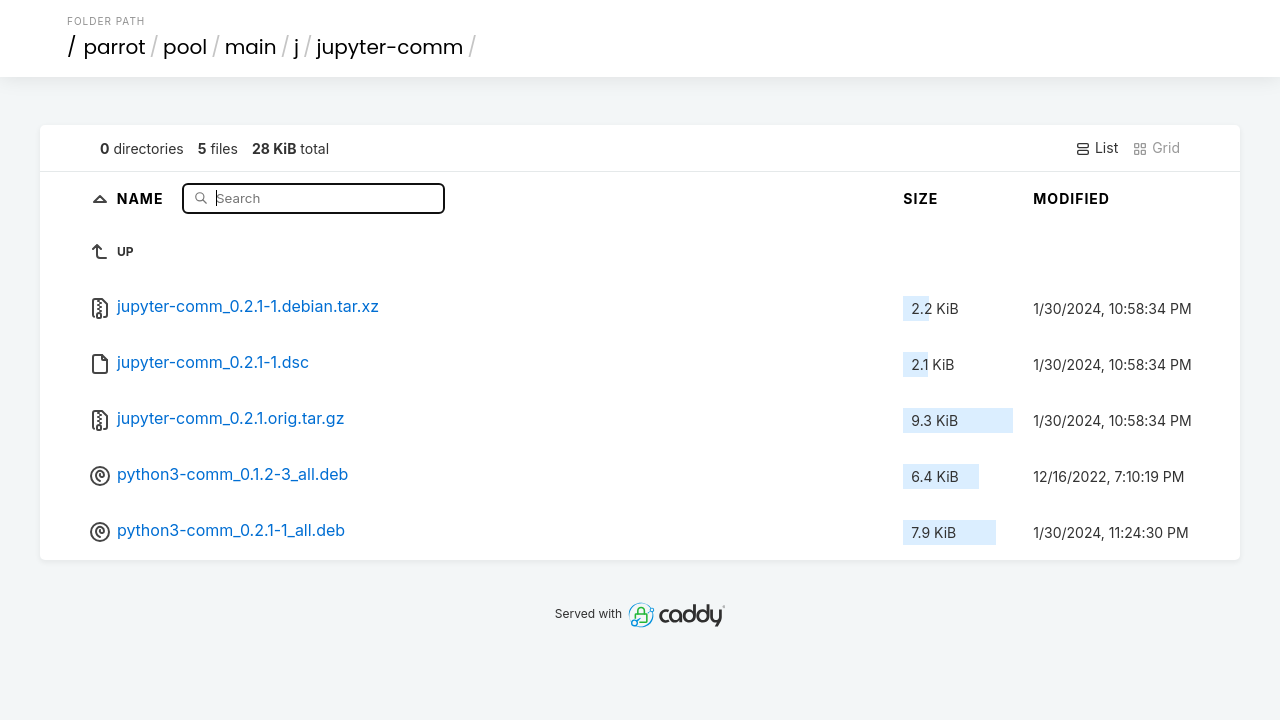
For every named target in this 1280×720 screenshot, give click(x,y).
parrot (115, 47)
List (1096, 148)
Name (142, 197)
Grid (1156, 148)
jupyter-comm (390, 47)
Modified (1071, 198)
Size (920, 198)
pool (185, 47)
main (251, 47)
